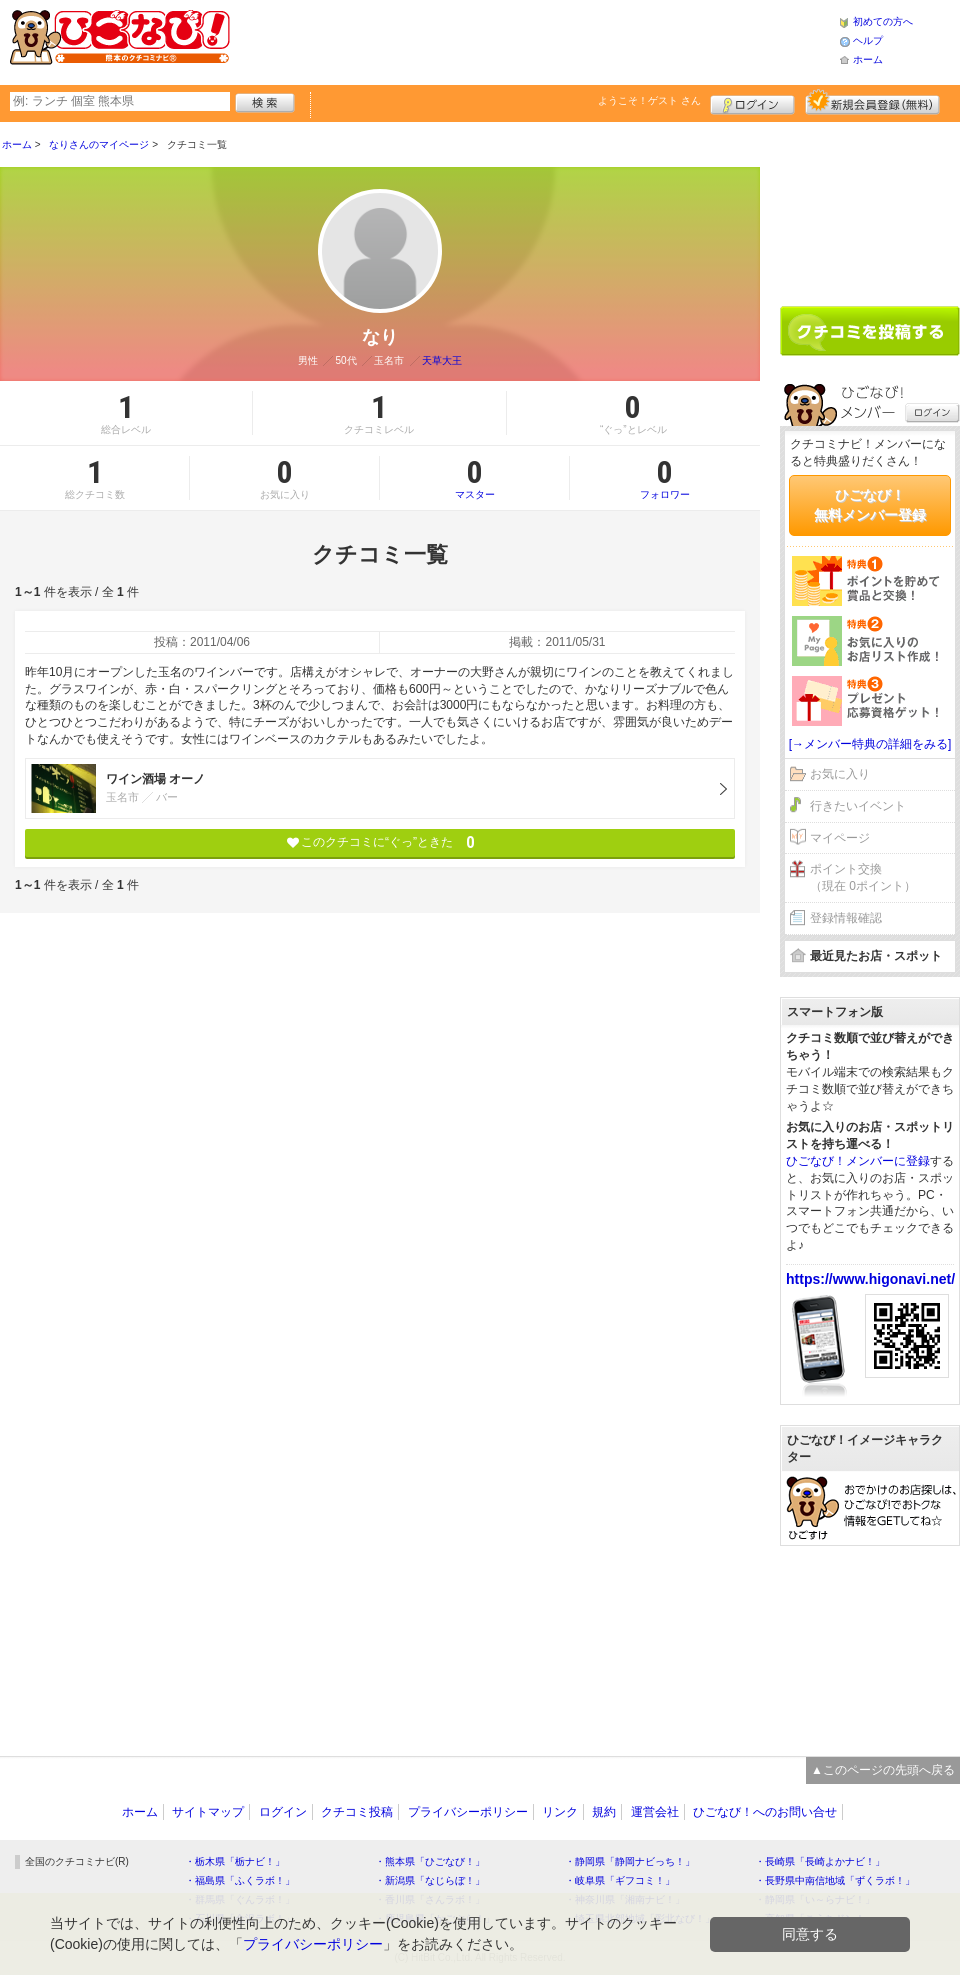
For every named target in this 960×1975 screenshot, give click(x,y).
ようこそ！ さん (649, 100)
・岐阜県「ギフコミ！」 (620, 1880)
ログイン (752, 102)
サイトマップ (208, 1812)
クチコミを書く (870, 331)
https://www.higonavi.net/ (870, 1279)
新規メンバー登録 (872, 102)
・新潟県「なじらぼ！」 (430, 1880)
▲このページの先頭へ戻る (883, 1770)
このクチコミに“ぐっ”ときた (380, 842)
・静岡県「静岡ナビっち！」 (630, 1861)
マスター (474, 478)
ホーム (868, 59)
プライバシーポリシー (468, 1812)
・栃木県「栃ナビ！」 (235, 1861)
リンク (560, 1812)
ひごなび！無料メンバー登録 (870, 505)
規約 (604, 1812)
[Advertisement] (870, 207)
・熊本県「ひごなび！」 (430, 1861)
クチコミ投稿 (357, 1812)
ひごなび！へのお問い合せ (765, 1812)
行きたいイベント (858, 806)
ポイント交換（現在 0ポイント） (863, 877)
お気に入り (840, 774)
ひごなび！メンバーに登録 (858, 1161)
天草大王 (442, 360)
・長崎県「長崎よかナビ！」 (820, 1861)
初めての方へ (883, 21)
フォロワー (665, 478)
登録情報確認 (846, 918)
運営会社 (655, 1812)
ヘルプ (868, 40)
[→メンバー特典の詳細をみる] (870, 744)
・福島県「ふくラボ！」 (240, 1880)
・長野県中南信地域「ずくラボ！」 (835, 1880)
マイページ (840, 838)
